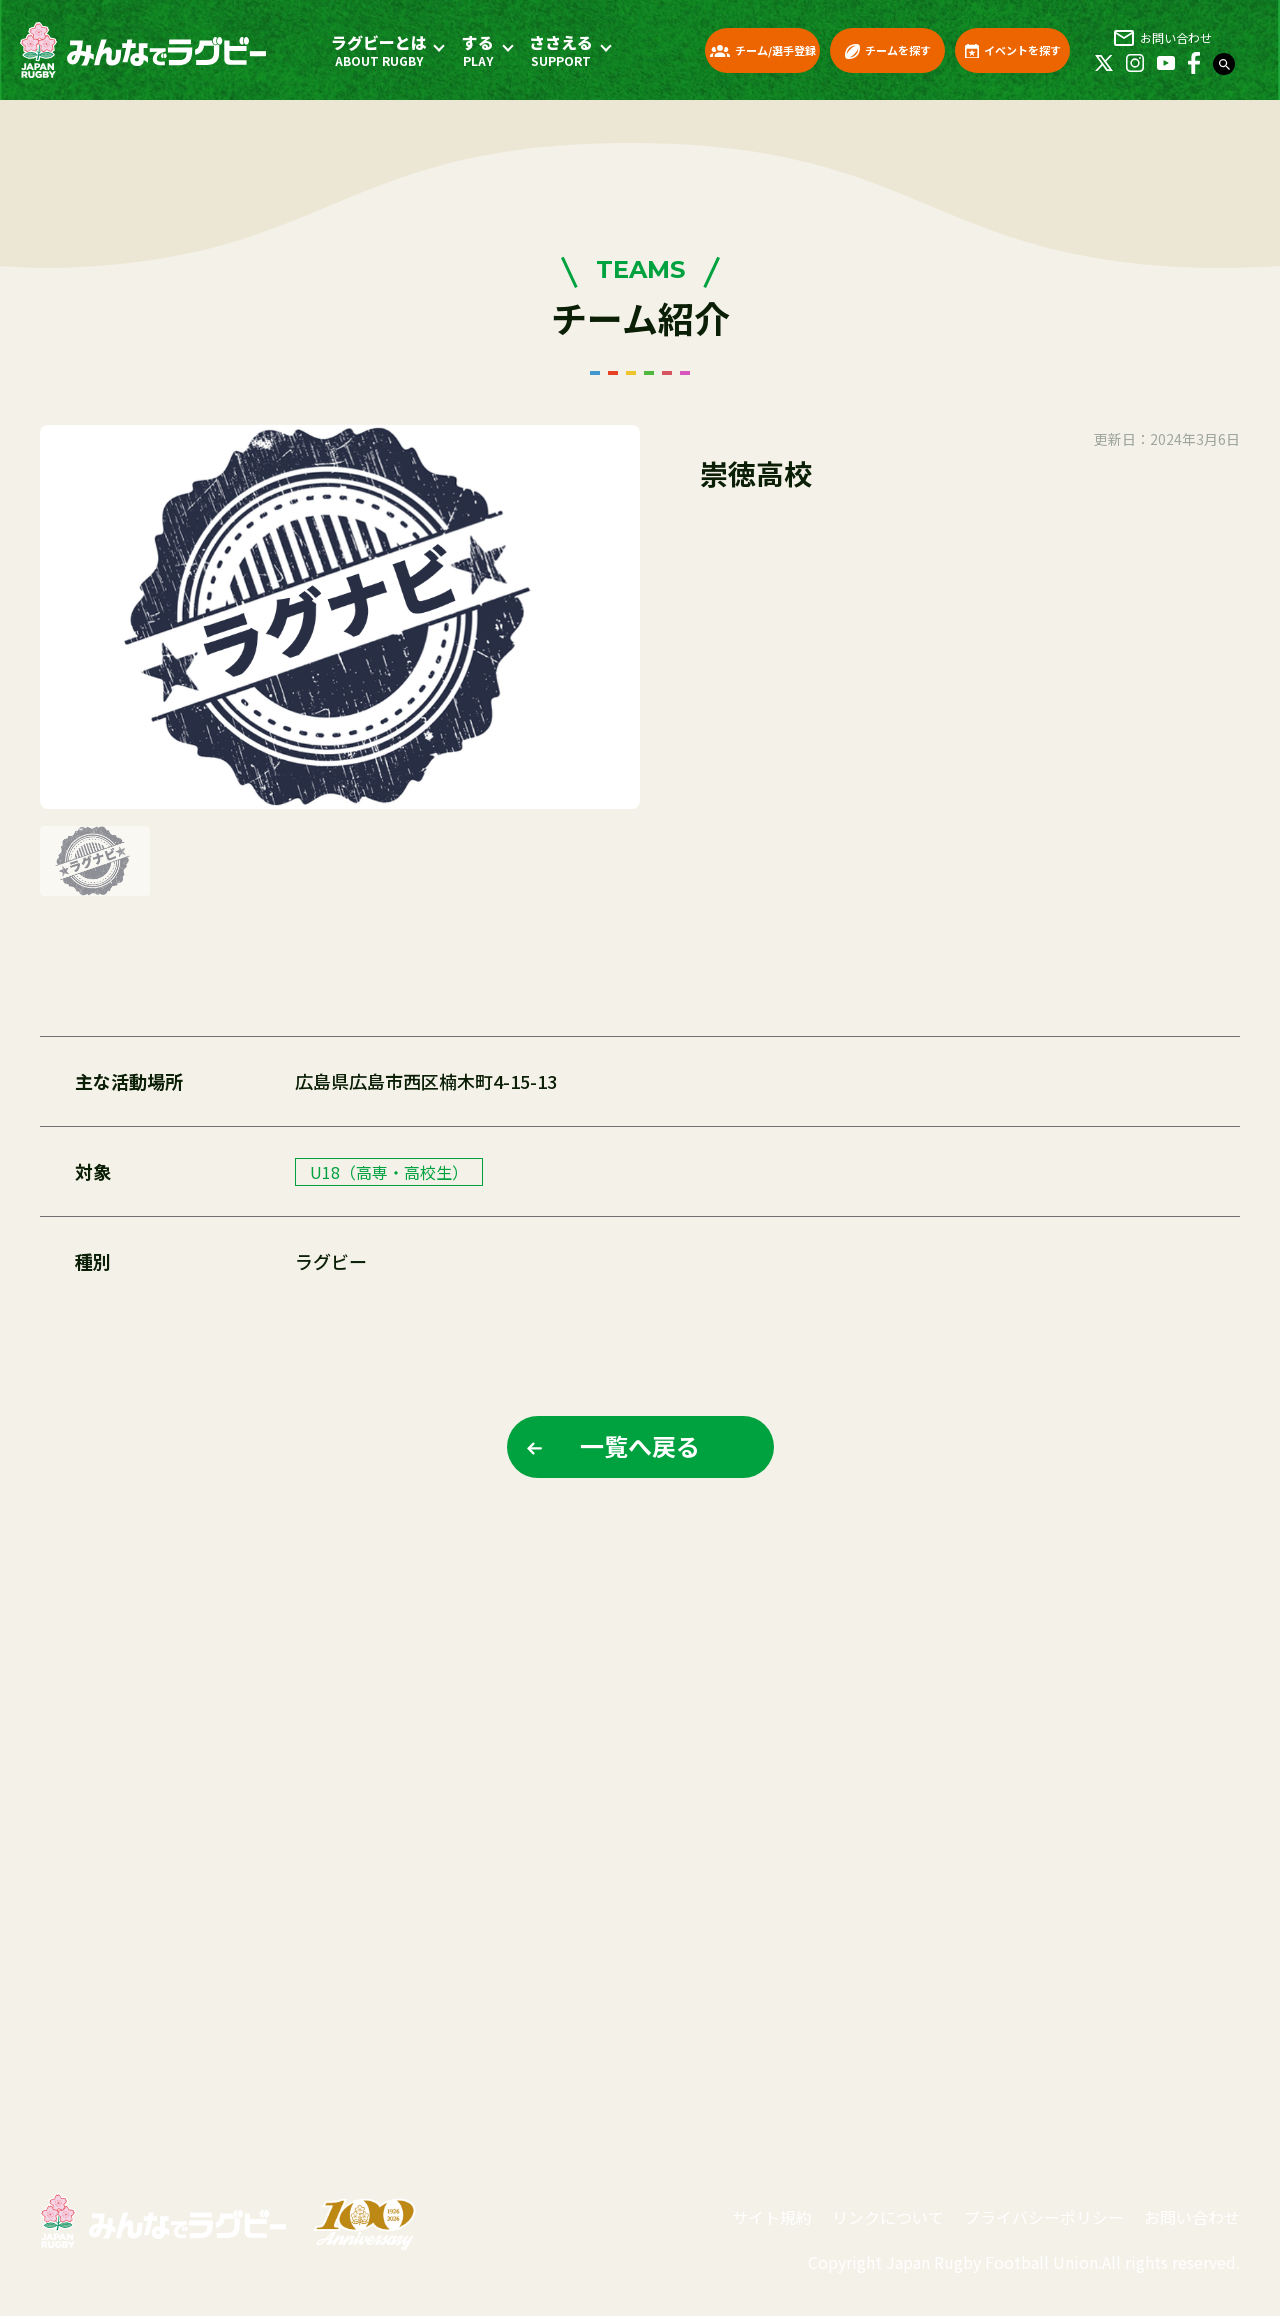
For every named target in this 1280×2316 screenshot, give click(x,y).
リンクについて (888, 2217)
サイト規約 (772, 2217)
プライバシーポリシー (1044, 2217)
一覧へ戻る (640, 1445)
